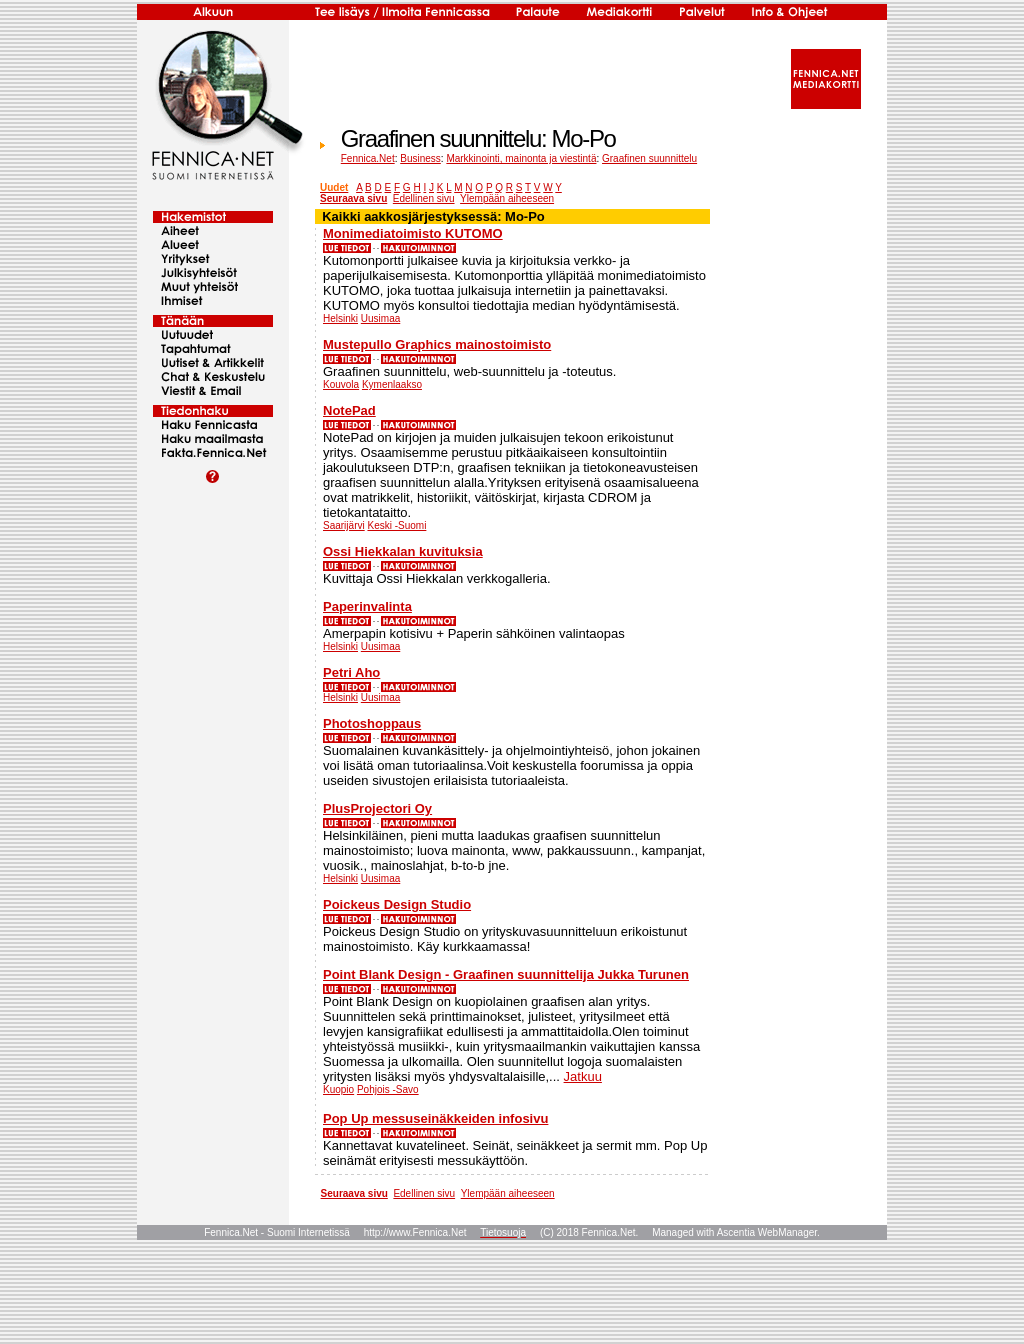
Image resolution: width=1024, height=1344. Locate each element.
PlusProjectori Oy (377, 808)
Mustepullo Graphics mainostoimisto (437, 344)
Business (420, 158)
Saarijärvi (344, 525)
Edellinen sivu (424, 198)
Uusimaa (380, 318)
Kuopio (338, 1089)
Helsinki (340, 318)
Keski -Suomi (396, 525)
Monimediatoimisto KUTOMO (413, 233)
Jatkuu (583, 1076)
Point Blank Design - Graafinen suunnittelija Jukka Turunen (506, 974)
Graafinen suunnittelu (649, 158)
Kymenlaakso (392, 384)
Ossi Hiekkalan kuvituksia (403, 551)
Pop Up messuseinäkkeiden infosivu (435, 1118)
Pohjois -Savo (388, 1089)
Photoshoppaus (372, 723)
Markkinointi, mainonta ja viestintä (521, 158)
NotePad (349, 410)
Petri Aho (351, 672)
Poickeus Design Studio (397, 904)
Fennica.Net (368, 158)
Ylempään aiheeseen (507, 198)
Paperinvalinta (367, 606)
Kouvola (341, 384)
